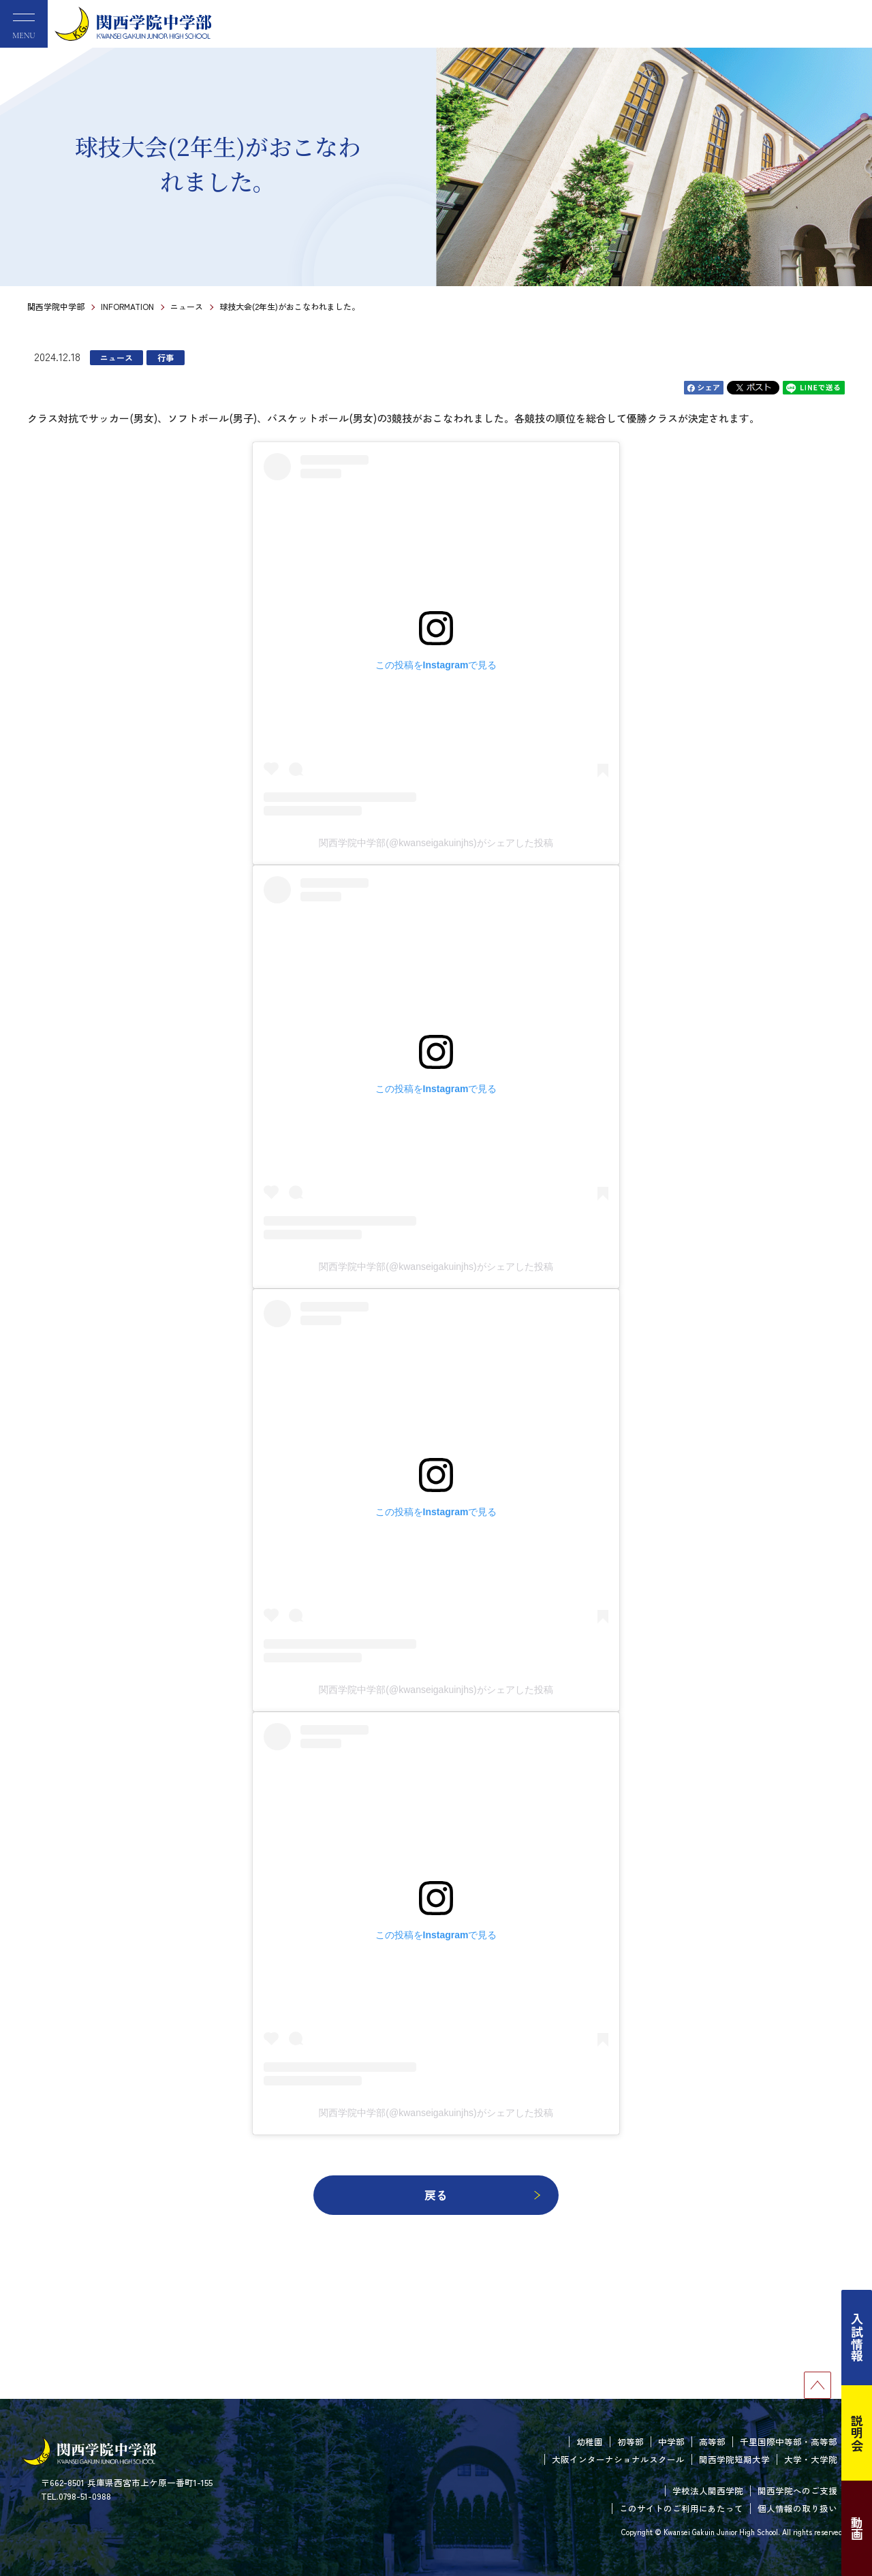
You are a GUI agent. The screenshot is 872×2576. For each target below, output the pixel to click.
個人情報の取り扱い (797, 2508)
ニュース (186, 306)
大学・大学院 (810, 2459)
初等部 (630, 2441)
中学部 (671, 2441)
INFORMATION (127, 306)
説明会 (857, 2433)
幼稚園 (589, 2441)
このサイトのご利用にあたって (681, 2508)
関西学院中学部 (55, 306)
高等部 (712, 2441)
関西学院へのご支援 (797, 2490)
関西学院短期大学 (734, 2459)
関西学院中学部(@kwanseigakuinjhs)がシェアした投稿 (435, 842)
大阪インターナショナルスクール (618, 2459)
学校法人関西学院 (707, 2490)
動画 (857, 2528)
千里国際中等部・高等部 (788, 2441)
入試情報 (857, 2337)
